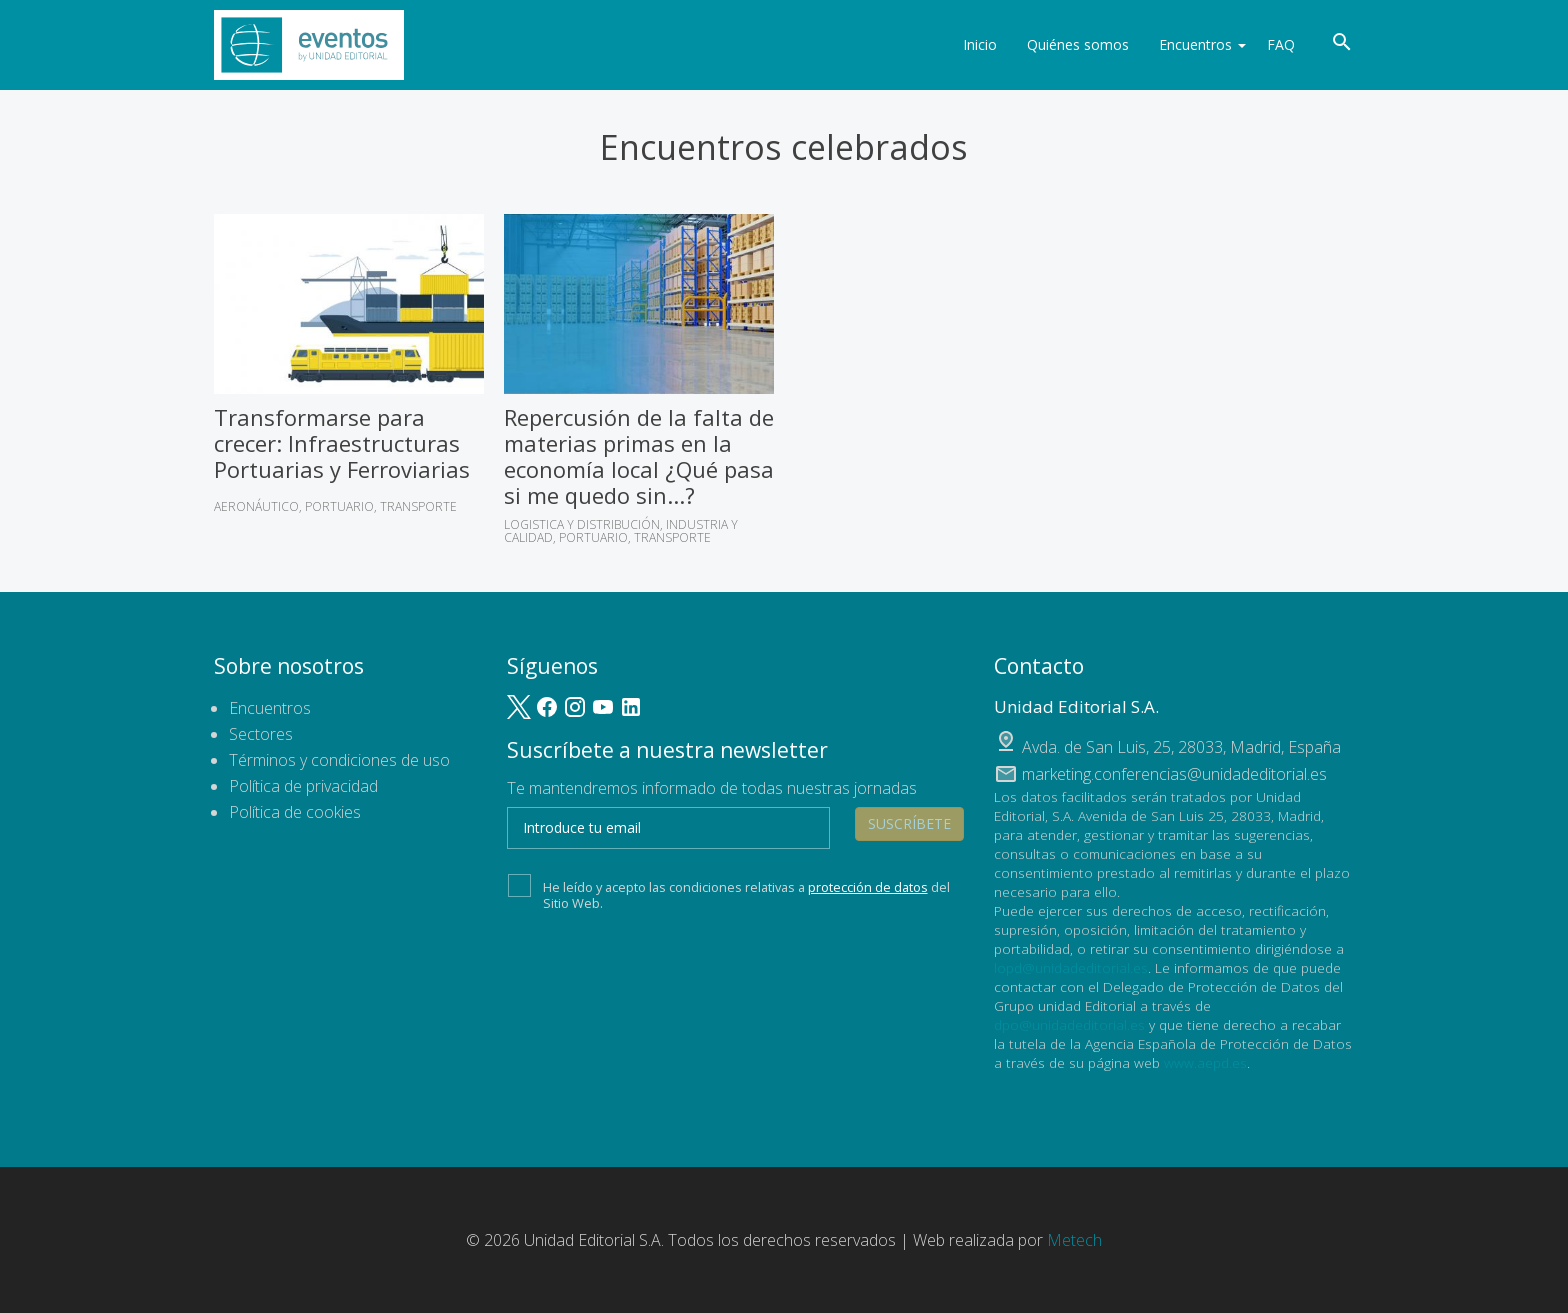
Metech (1074, 1240)
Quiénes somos (1069, 44)
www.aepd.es (1205, 1062)
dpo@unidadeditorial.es (1069, 1024)
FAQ (1281, 44)
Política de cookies (295, 812)
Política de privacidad (303, 786)
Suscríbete (909, 823)
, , (1181, 747)
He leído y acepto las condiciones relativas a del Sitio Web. (729, 893)
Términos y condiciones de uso (339, 760)
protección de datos (868, 887)
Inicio (971, 44)
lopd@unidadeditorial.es (1071, 967)
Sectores (261, 734)
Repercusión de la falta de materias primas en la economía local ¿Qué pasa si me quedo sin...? (639, 456)
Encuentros (1193, 44)
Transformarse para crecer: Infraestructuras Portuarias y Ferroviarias (342, 443)
